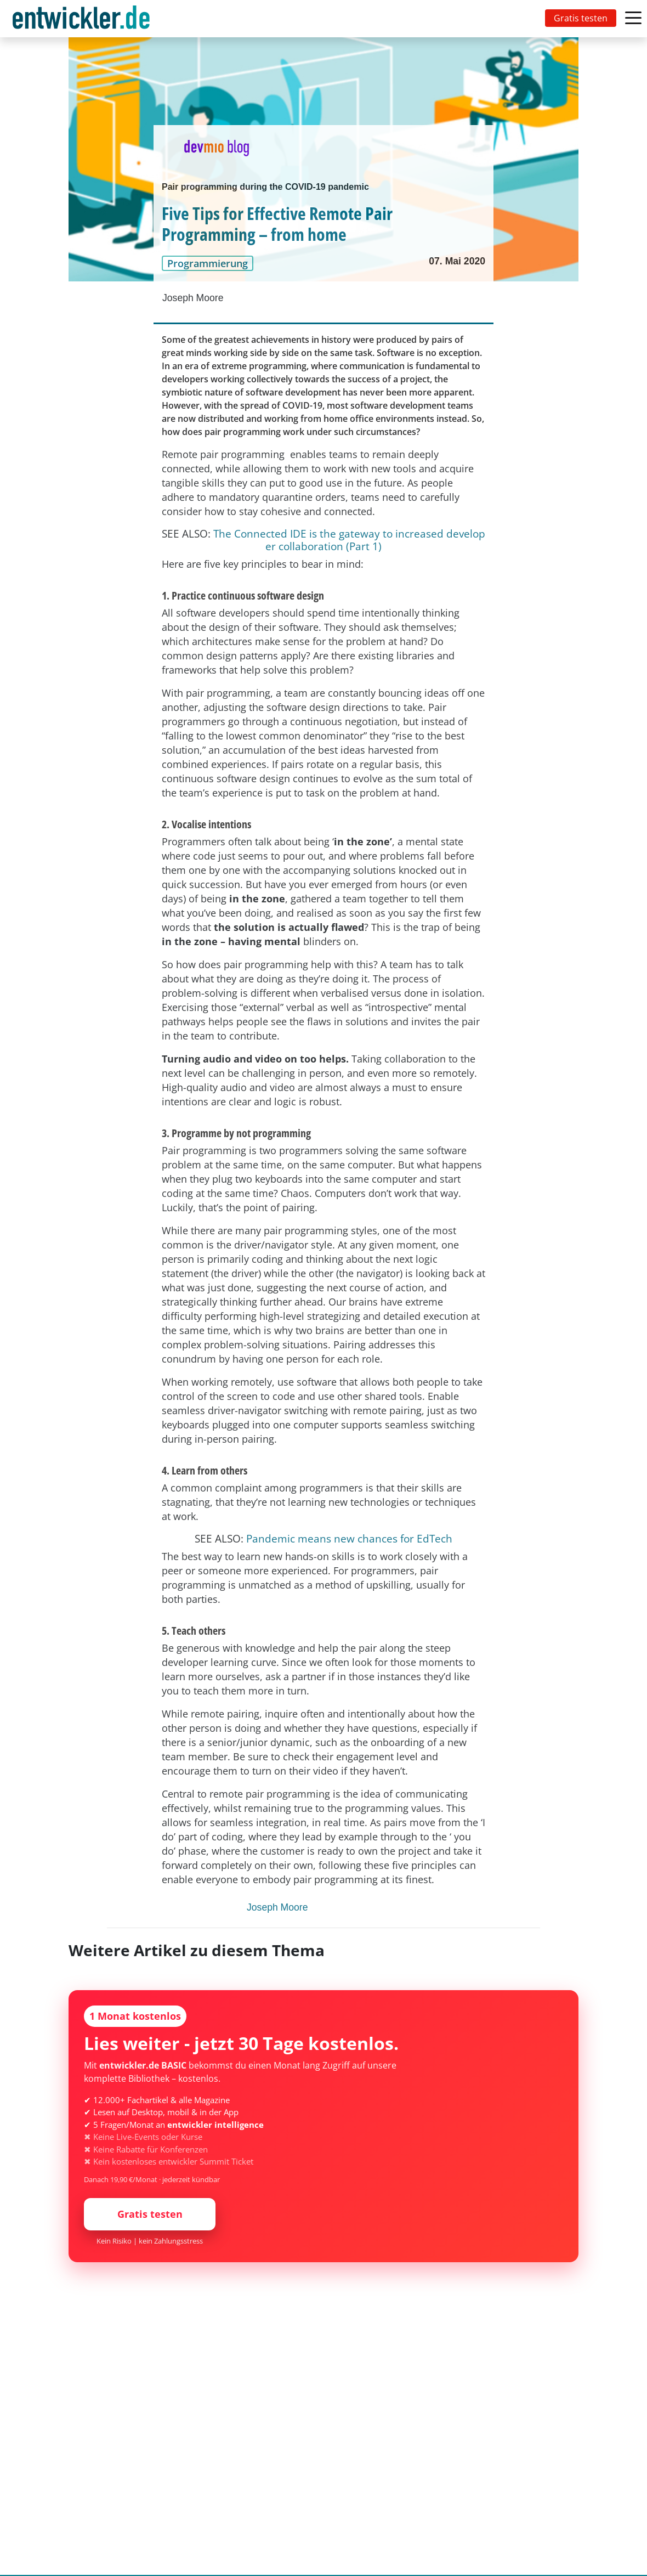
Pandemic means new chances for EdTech (349, 1538)
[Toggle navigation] (83, 18)
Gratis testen (581, 18)
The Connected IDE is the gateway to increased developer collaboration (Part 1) (349, 539)
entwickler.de (81, 20)
